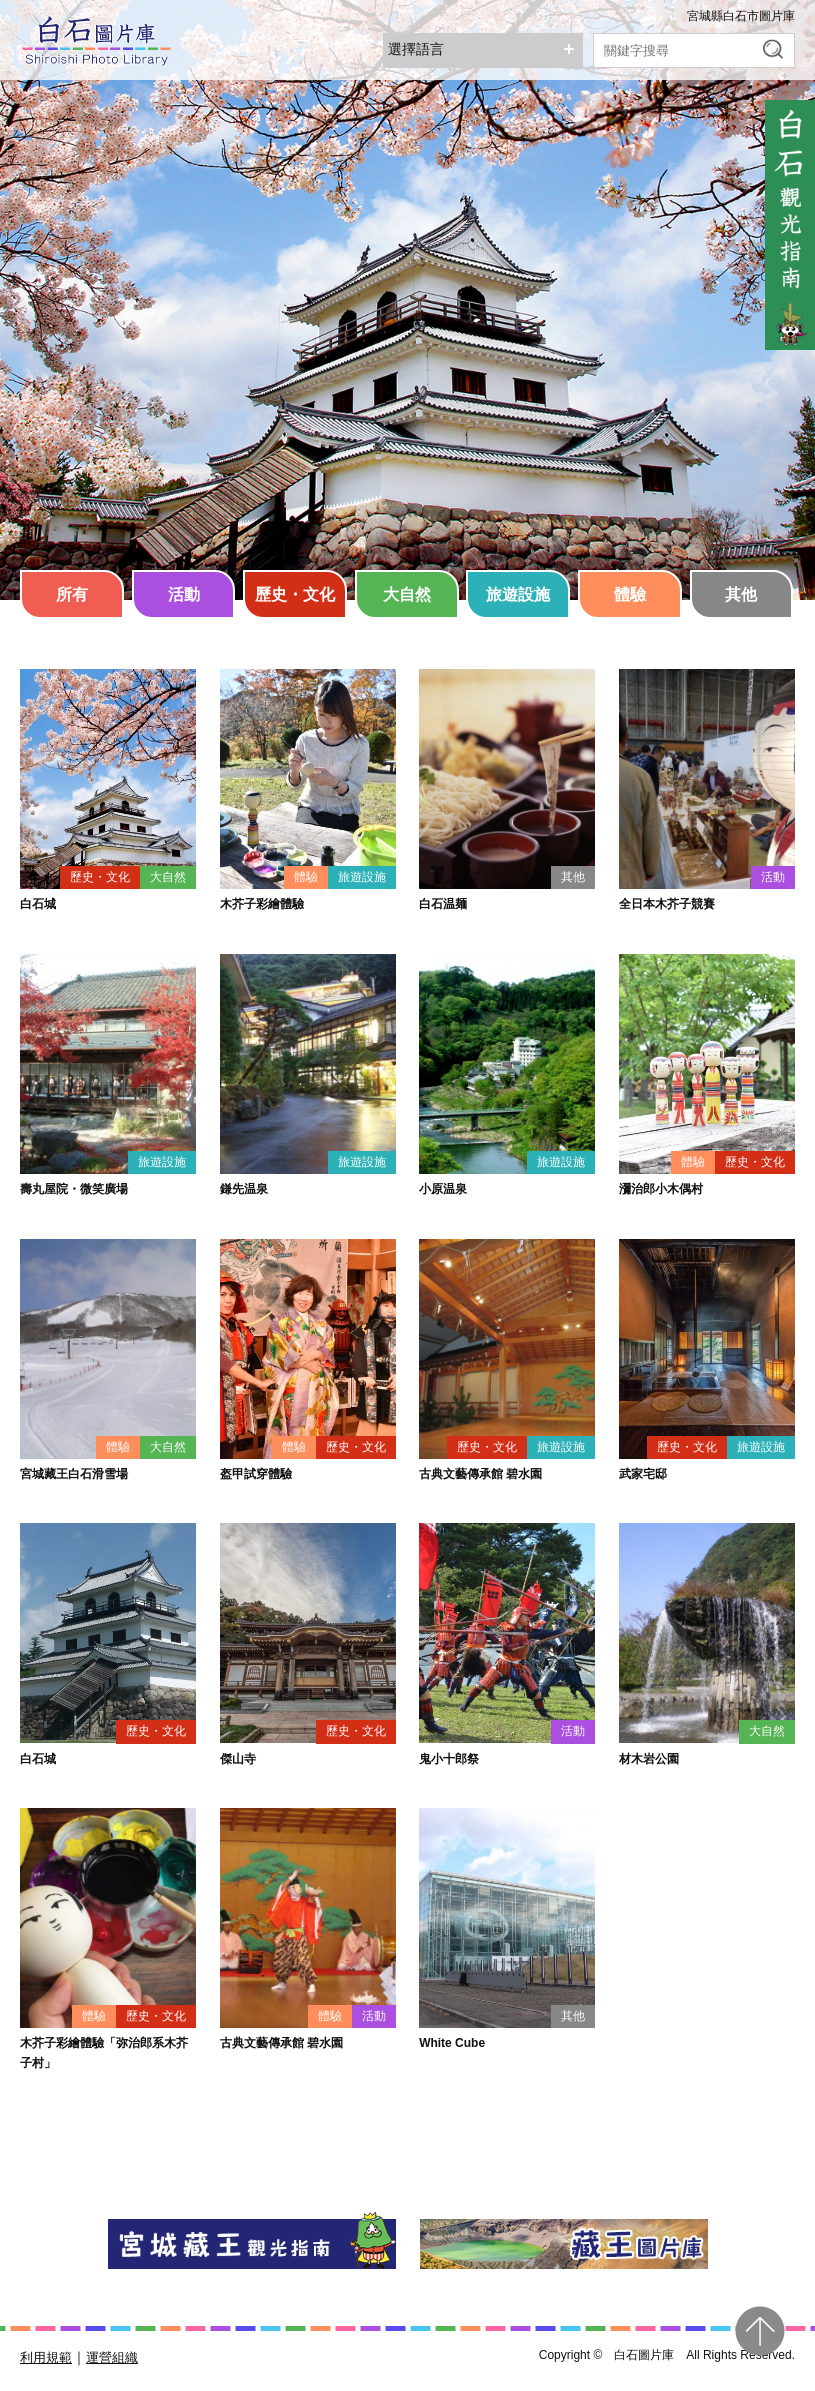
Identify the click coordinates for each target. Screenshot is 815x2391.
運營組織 (112, 2357)
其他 (741, 594)
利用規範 (46, 2357)
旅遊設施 (518, 594)
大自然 (407, 594)
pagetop (760, 2331)
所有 (72, 594)
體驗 (630, 594)
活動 (184, 594)
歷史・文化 (295, 594)
